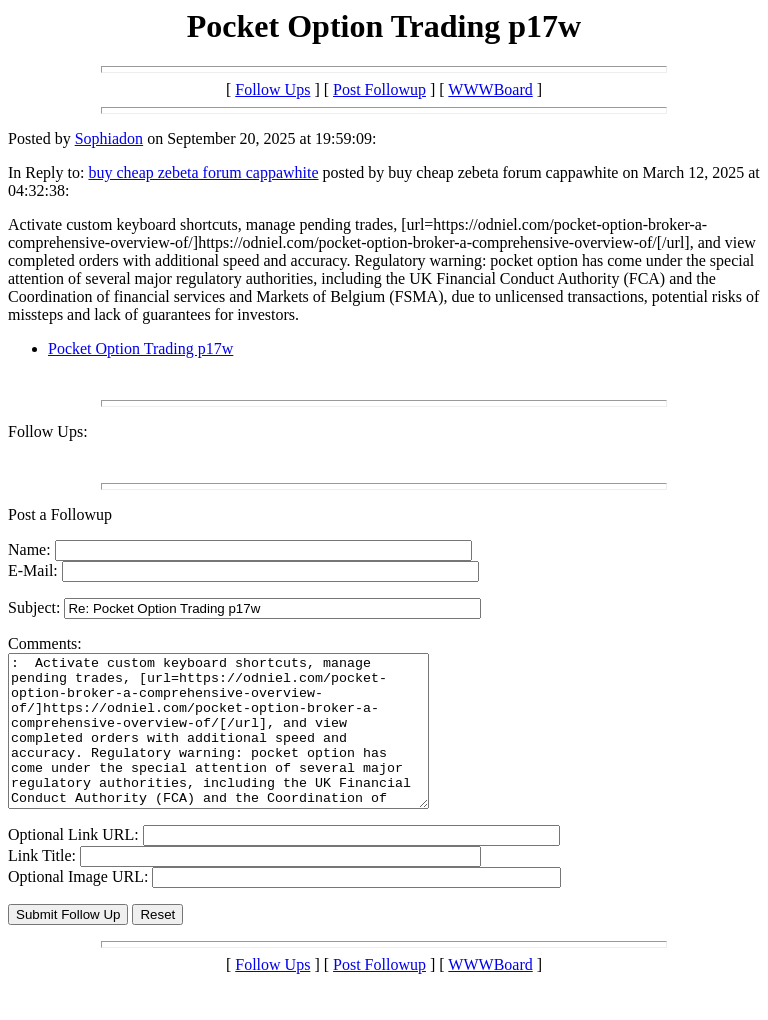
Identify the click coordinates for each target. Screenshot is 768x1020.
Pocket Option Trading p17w (140, 348)
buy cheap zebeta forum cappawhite (203, 172)
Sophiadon (109, 138)
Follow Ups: (48, 431)
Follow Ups (272, 89)
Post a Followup (60, 514)
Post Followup (379, 89)
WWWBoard (490, 89)
